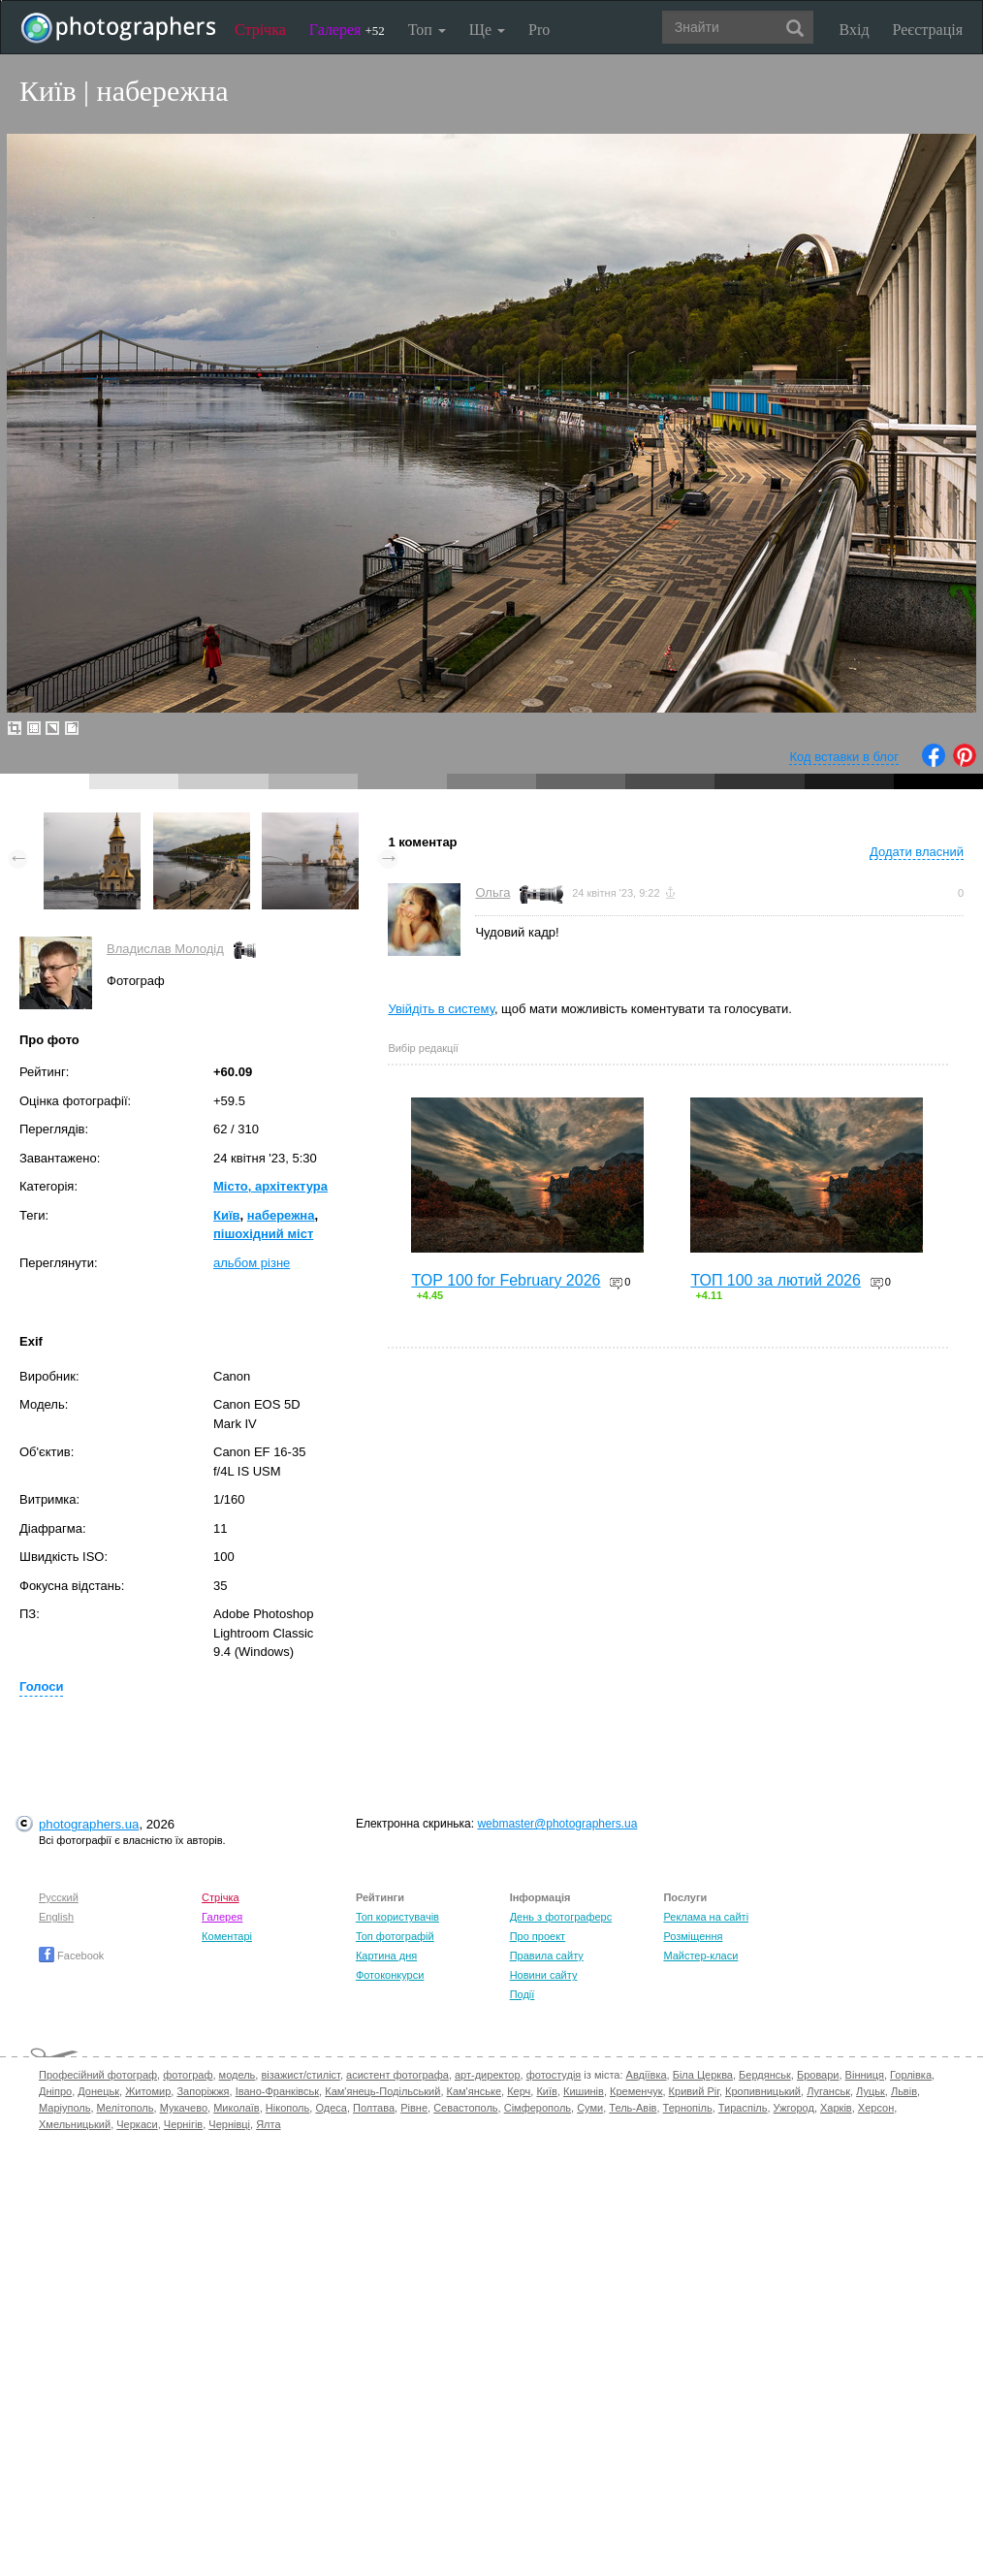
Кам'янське (474, 2091)
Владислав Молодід (165, 948)
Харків (836, 2108)
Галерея (347, 29)
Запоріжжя (202, 2091)
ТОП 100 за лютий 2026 (775, 1280)
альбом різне (251, 1263)
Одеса (330, 2108)
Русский (59, 1897)
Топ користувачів (397, 1917)
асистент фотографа (397, 2075)
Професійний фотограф (98, 2075)
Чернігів (183, 2124)
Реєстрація (928, 29)
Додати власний (917, 851)
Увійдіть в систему (441, 1009)
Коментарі (227, 1936)
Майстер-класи (700, 1955)
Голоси (41, 1686)
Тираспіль (743, 2108)
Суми (590, 2108)
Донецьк (98, 2091)
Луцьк (870, 2091)
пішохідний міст (263, 1233)
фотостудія (554, 2075)
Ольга (492, 892)
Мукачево (183, 2108)
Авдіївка (646, 2075)
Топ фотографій (395, 1936)
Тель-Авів (632, 2108)
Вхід (855, 29)
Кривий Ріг (694, 2091)
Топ (427, 29)
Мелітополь (125, 2108)
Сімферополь (537, 2108)
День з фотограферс (561, 1917)
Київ (226, 1215)
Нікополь (287, 2108)
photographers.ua (89, 1824)
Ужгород (794, 2108)
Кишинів (583, 2091)
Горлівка (911, 2075)
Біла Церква (703, 2075)
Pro (539, 29)
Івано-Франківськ (277, 2091)
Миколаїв (236, 2108)
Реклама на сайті (705, 1917)
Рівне (414, 2108)
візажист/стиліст (300, 2075)
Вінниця (864, 2075)
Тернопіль (688, 2108)
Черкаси (136, 2124)
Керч (518, 2091)
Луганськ (828, 2091)
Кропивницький (763, 2091)
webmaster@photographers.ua (557, 1823)
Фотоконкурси (390, 1975)
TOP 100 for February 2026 (505, 1280)
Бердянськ (765, 2075)
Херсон (876, 2108)
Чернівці (229, 2124)
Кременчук (636, 2091)
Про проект (537, 1936)
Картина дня (386, 1955)
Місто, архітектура (270, 1186)
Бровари (818, 2075)
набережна (281, 1215)
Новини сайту (544, 1975)
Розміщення (692, 1936)
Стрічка (260, 29)
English (56, 1917)
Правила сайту (547, 1955)
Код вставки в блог (844, 756)
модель (237, 2075)
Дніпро (55, 2091)
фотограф (187, 2075)
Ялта (268, 2124)
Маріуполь (64, 2108)
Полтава (374, 2108)
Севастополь (465, 2108)
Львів (904, 2091)
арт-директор (488, 2075)
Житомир (148, 2091)
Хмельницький (75, 2124)
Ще (487, 29)
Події (522, 1994)
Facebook (71, 1955)
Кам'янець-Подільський (382, 2091)
